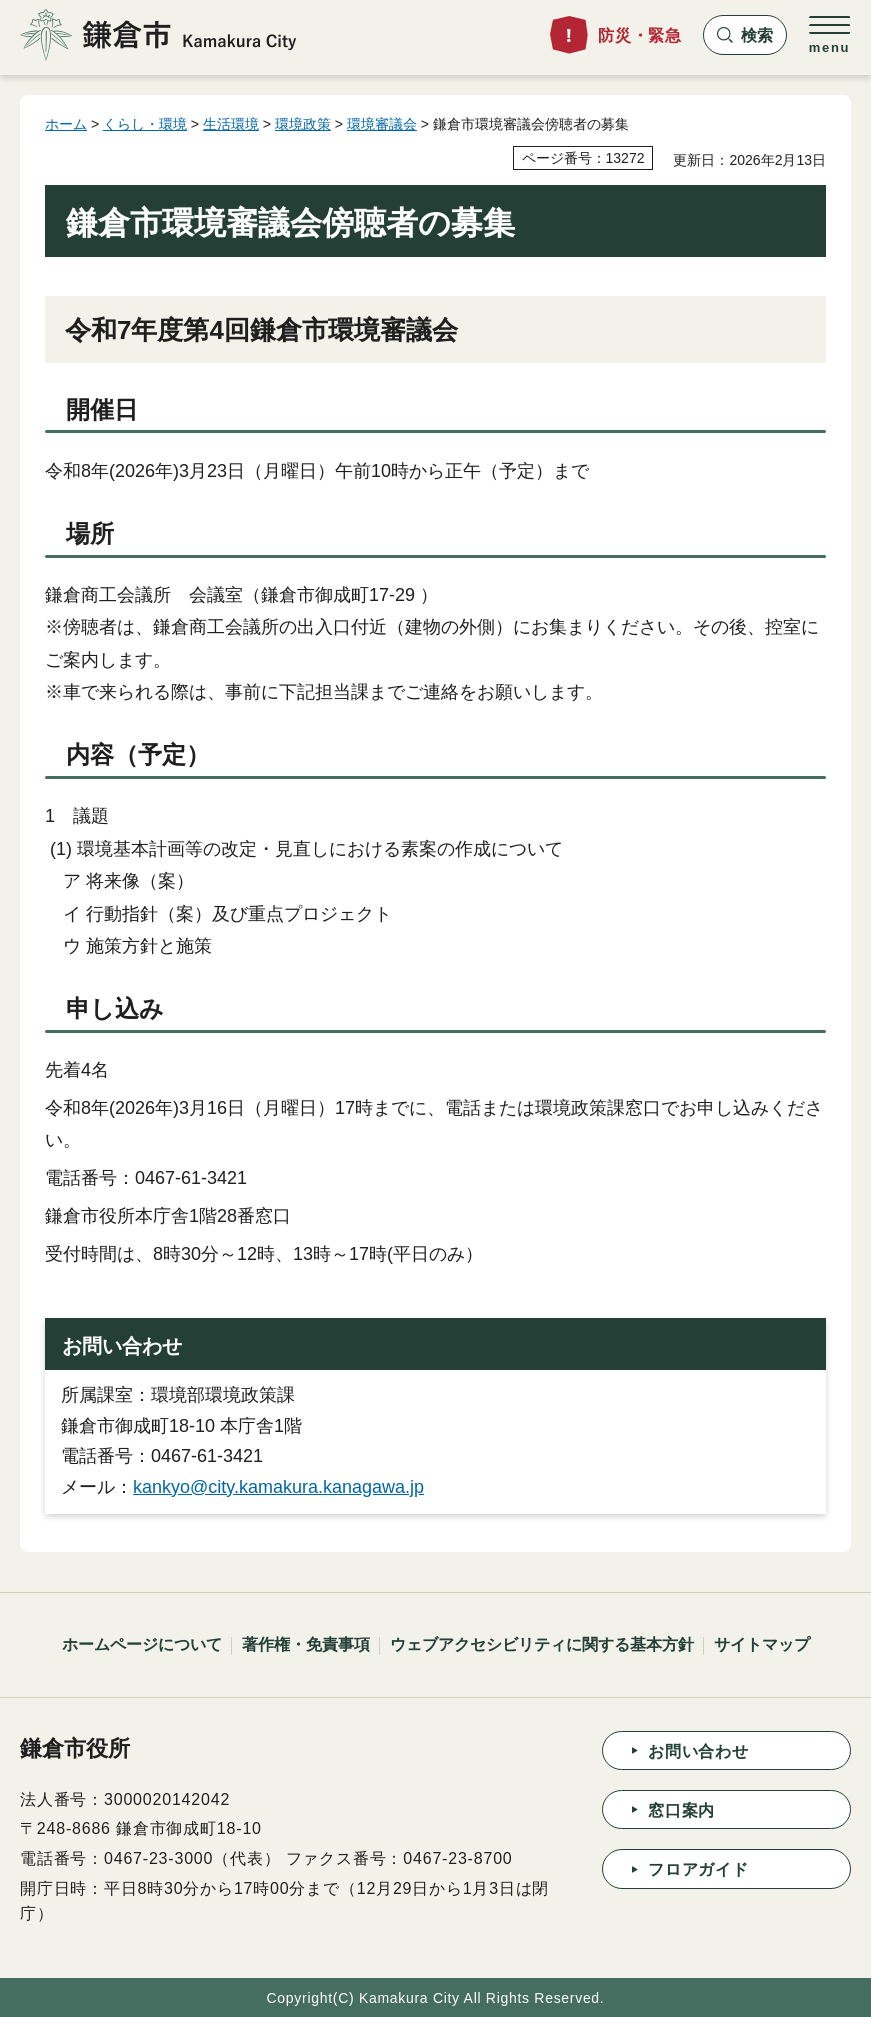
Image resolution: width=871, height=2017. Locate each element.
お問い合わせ (698, 1751)
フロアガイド (698, 1869)
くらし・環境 (145, 124)
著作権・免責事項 (306, 1644)
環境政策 (303, 124)
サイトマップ (762, 1644)
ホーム (66, 124)
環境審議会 (382, 124)
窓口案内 (681, 1810)
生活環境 (231, 124)
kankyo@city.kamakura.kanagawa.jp (278, 1487)
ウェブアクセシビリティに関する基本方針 (542, 1644)
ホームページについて (142, 1644)
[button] (745, 35)
